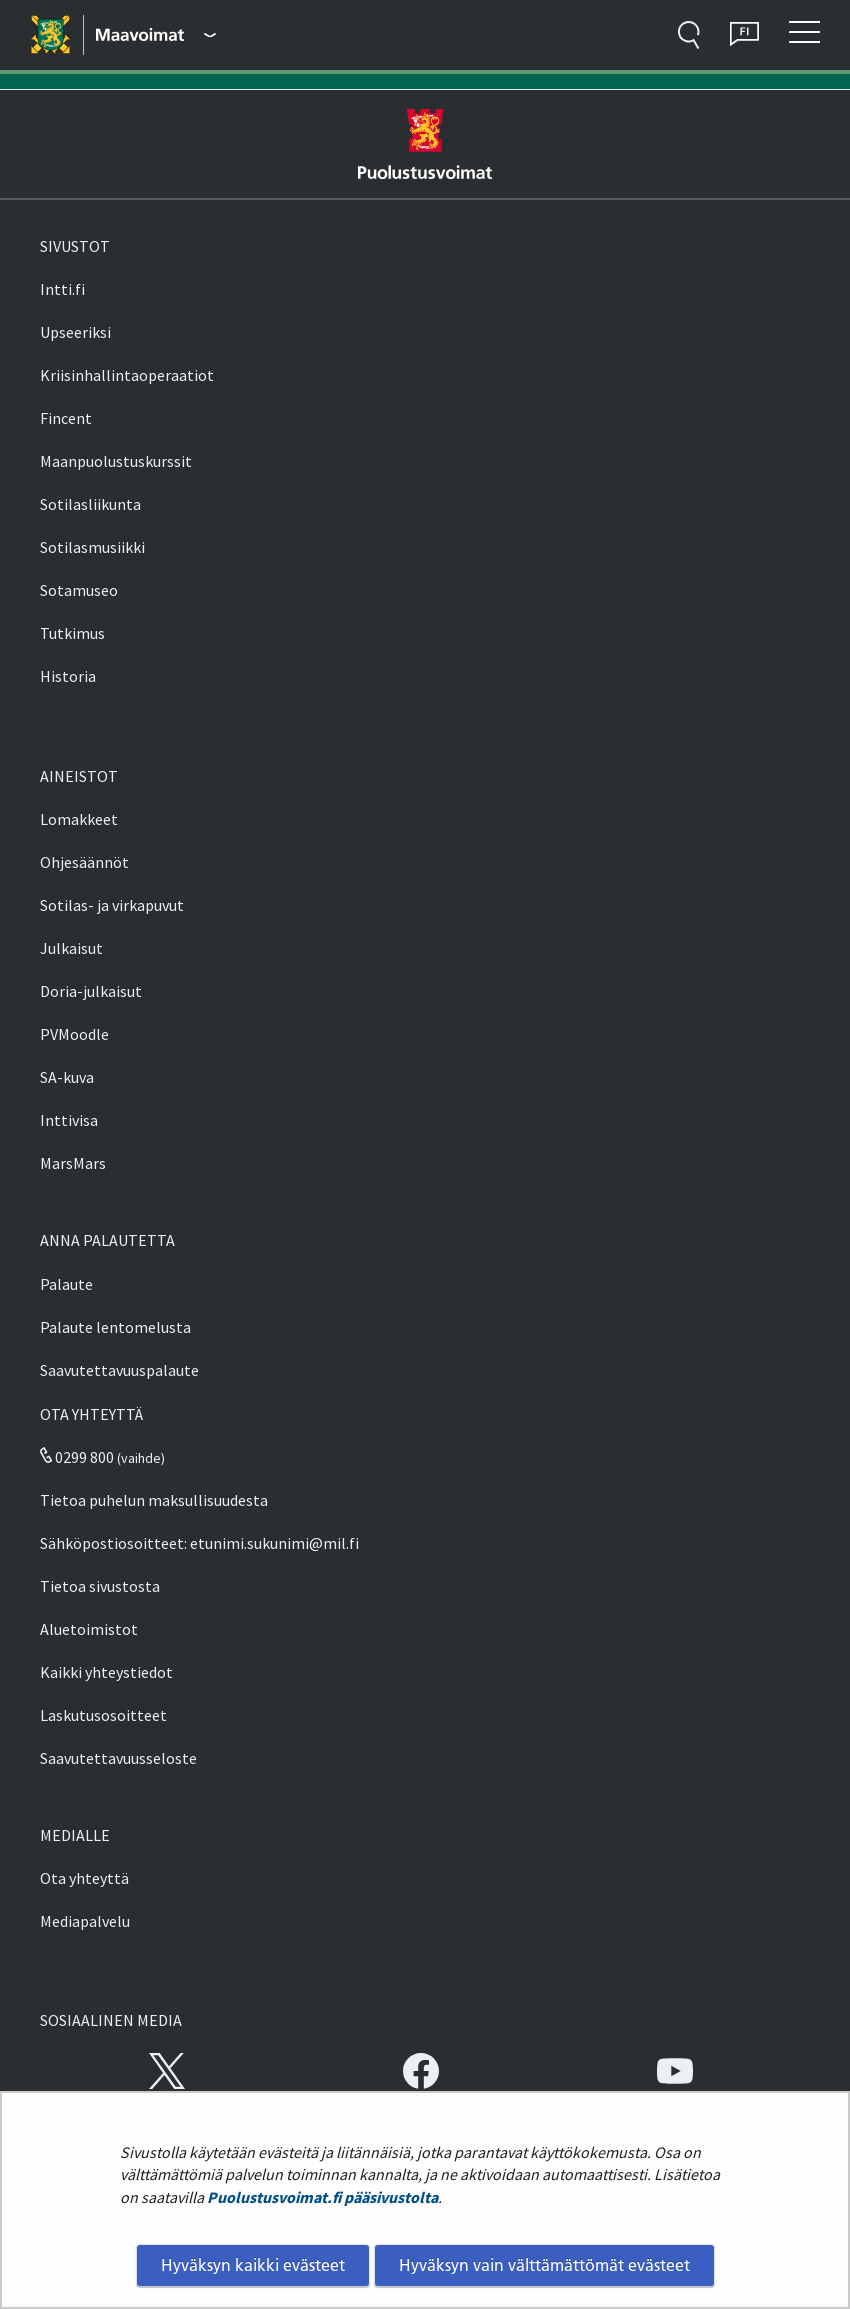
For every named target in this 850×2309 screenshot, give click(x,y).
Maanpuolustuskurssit (116, 461)
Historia (68, 676)
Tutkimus (72, 633)
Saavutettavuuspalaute (119, 1370)
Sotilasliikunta (90, 504)
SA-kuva (67, 1077)
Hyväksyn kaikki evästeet (253, 2265)
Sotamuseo (79, 590)
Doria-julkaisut (91, 991)
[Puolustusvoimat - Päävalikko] (156, 35)
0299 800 (77, 1457)
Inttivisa (69, 1120)
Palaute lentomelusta (115, 1327)
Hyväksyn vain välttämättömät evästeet (544, 2265)
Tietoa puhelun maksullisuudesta (154, 1500)
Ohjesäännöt (84, 862)
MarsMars (73, 1163)
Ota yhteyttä (84, 1878)
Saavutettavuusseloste (118, 1758)
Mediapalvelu (85, 1921)
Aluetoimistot (89, 1629)
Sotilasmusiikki (92, 547)
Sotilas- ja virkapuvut (112, 905)
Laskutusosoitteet (103, 1715)
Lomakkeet (79, 819)
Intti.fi (62, 289)
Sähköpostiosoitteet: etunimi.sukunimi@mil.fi (199, 1543)
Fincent (66, 418)
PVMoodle (74, 1034)
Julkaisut (71, 948)
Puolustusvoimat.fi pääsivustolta (322, 2197)
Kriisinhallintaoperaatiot (127, 375)
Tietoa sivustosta (100, 1586)
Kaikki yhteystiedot (106, 1672)
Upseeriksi (75, 332)
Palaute (66, 1284)
